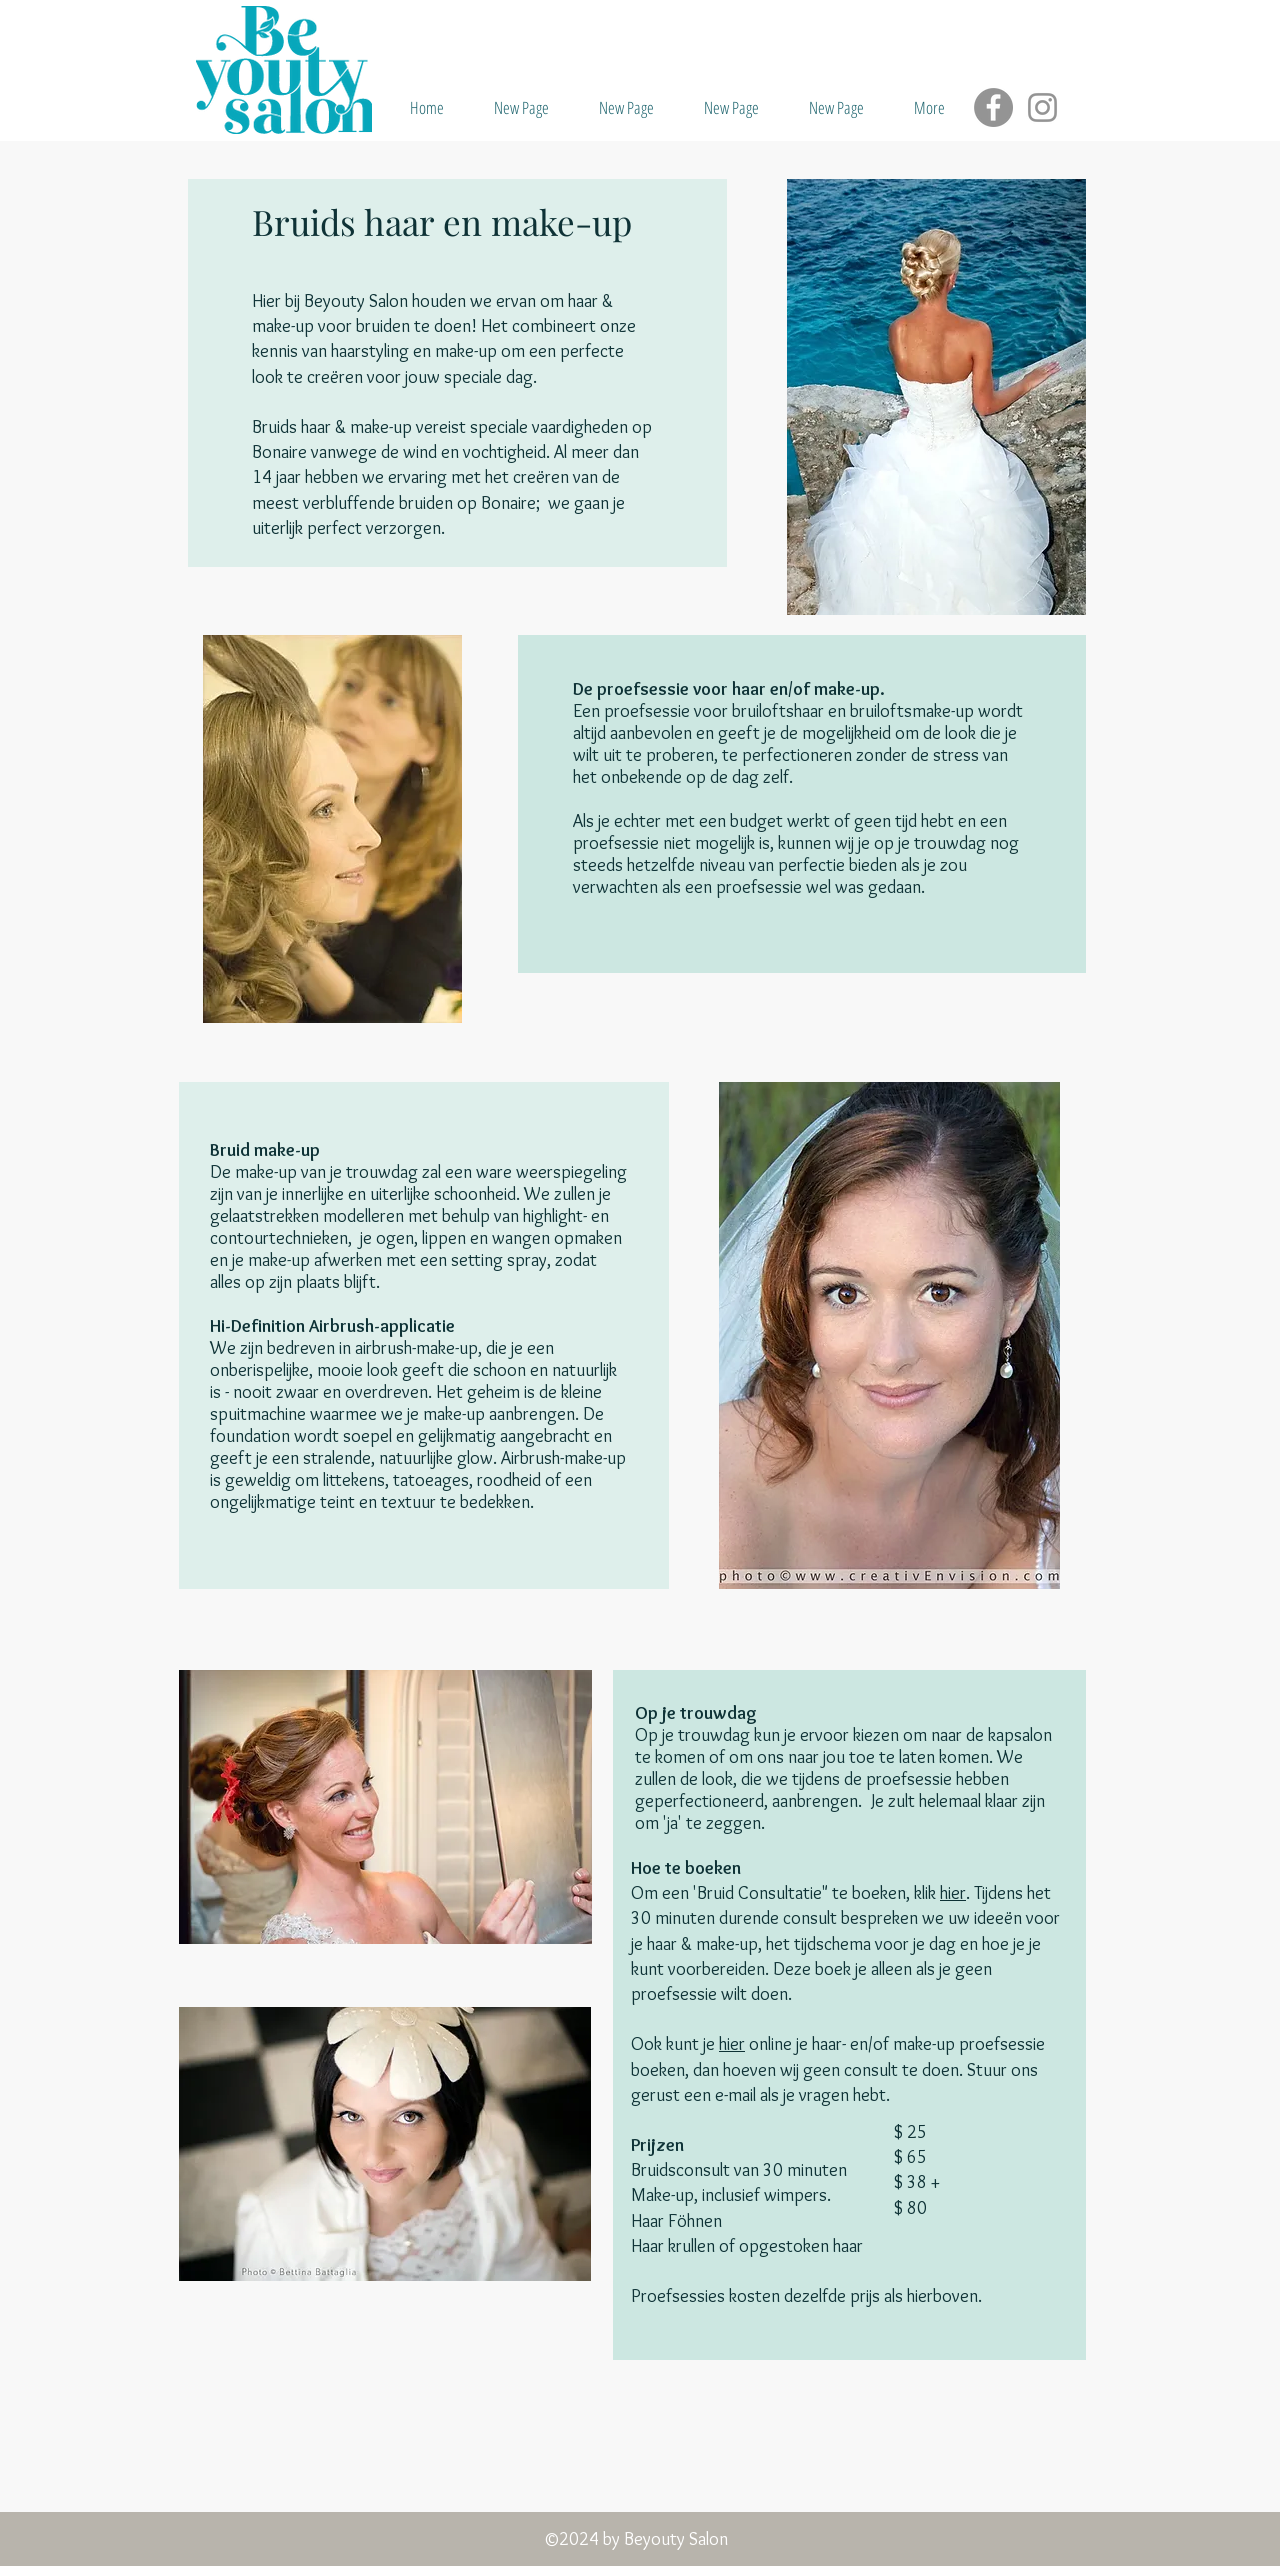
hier (953, 1893)
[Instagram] (1042, 107)
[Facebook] (993, 107)
